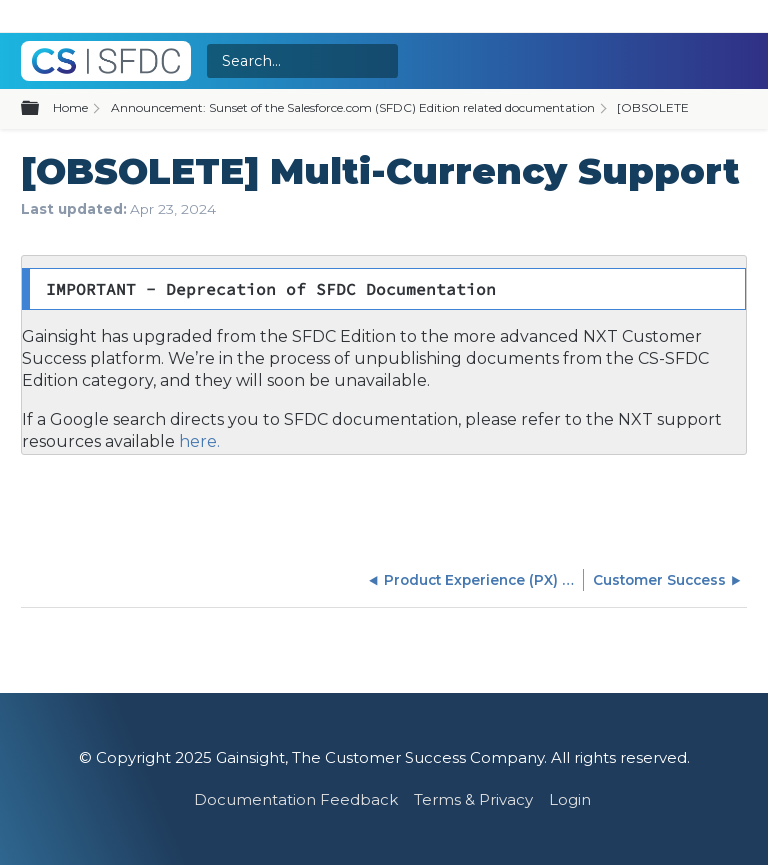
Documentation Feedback (296, 799)
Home (70, 107)
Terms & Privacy (473, 799)
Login (570, 799)
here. (197, 441)
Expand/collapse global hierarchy (42, 109)
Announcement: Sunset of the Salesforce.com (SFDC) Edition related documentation (353, 107)
